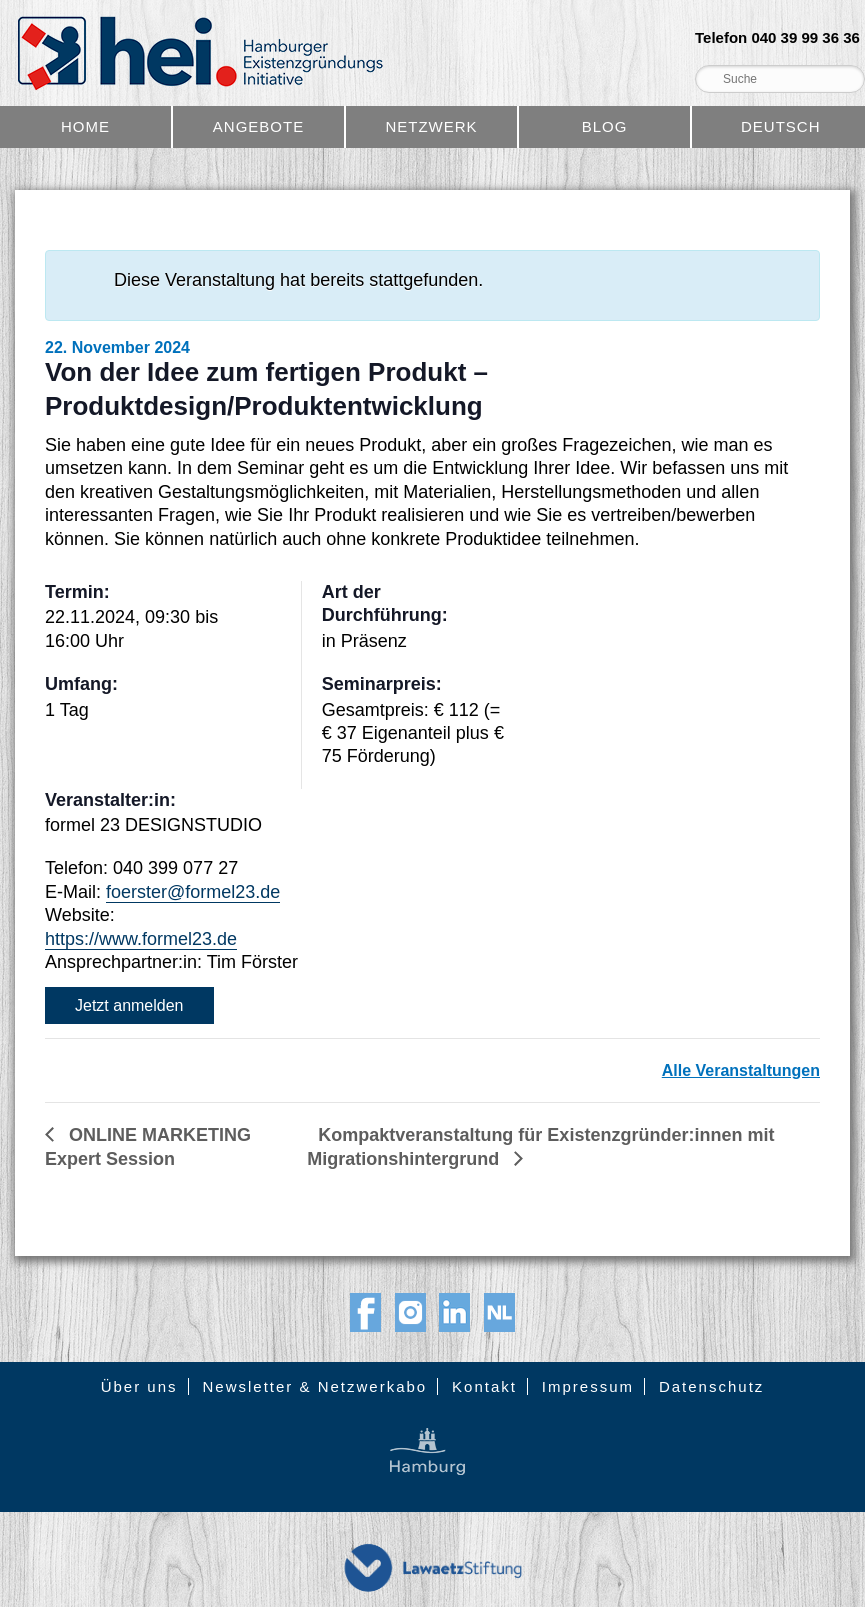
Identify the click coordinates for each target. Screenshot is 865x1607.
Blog (605, 126)
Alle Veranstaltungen (741, 1070)
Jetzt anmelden (129, 1005)
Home (85, 126)
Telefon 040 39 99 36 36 (777, 38)
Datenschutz (711, 1386)
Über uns (139, 1386)
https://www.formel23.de (141, 939)
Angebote (258, 126)
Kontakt (484, 1386)
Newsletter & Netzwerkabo (314, 1386)
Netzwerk (431, 126)
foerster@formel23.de (193, 892)
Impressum (588, 1386)
